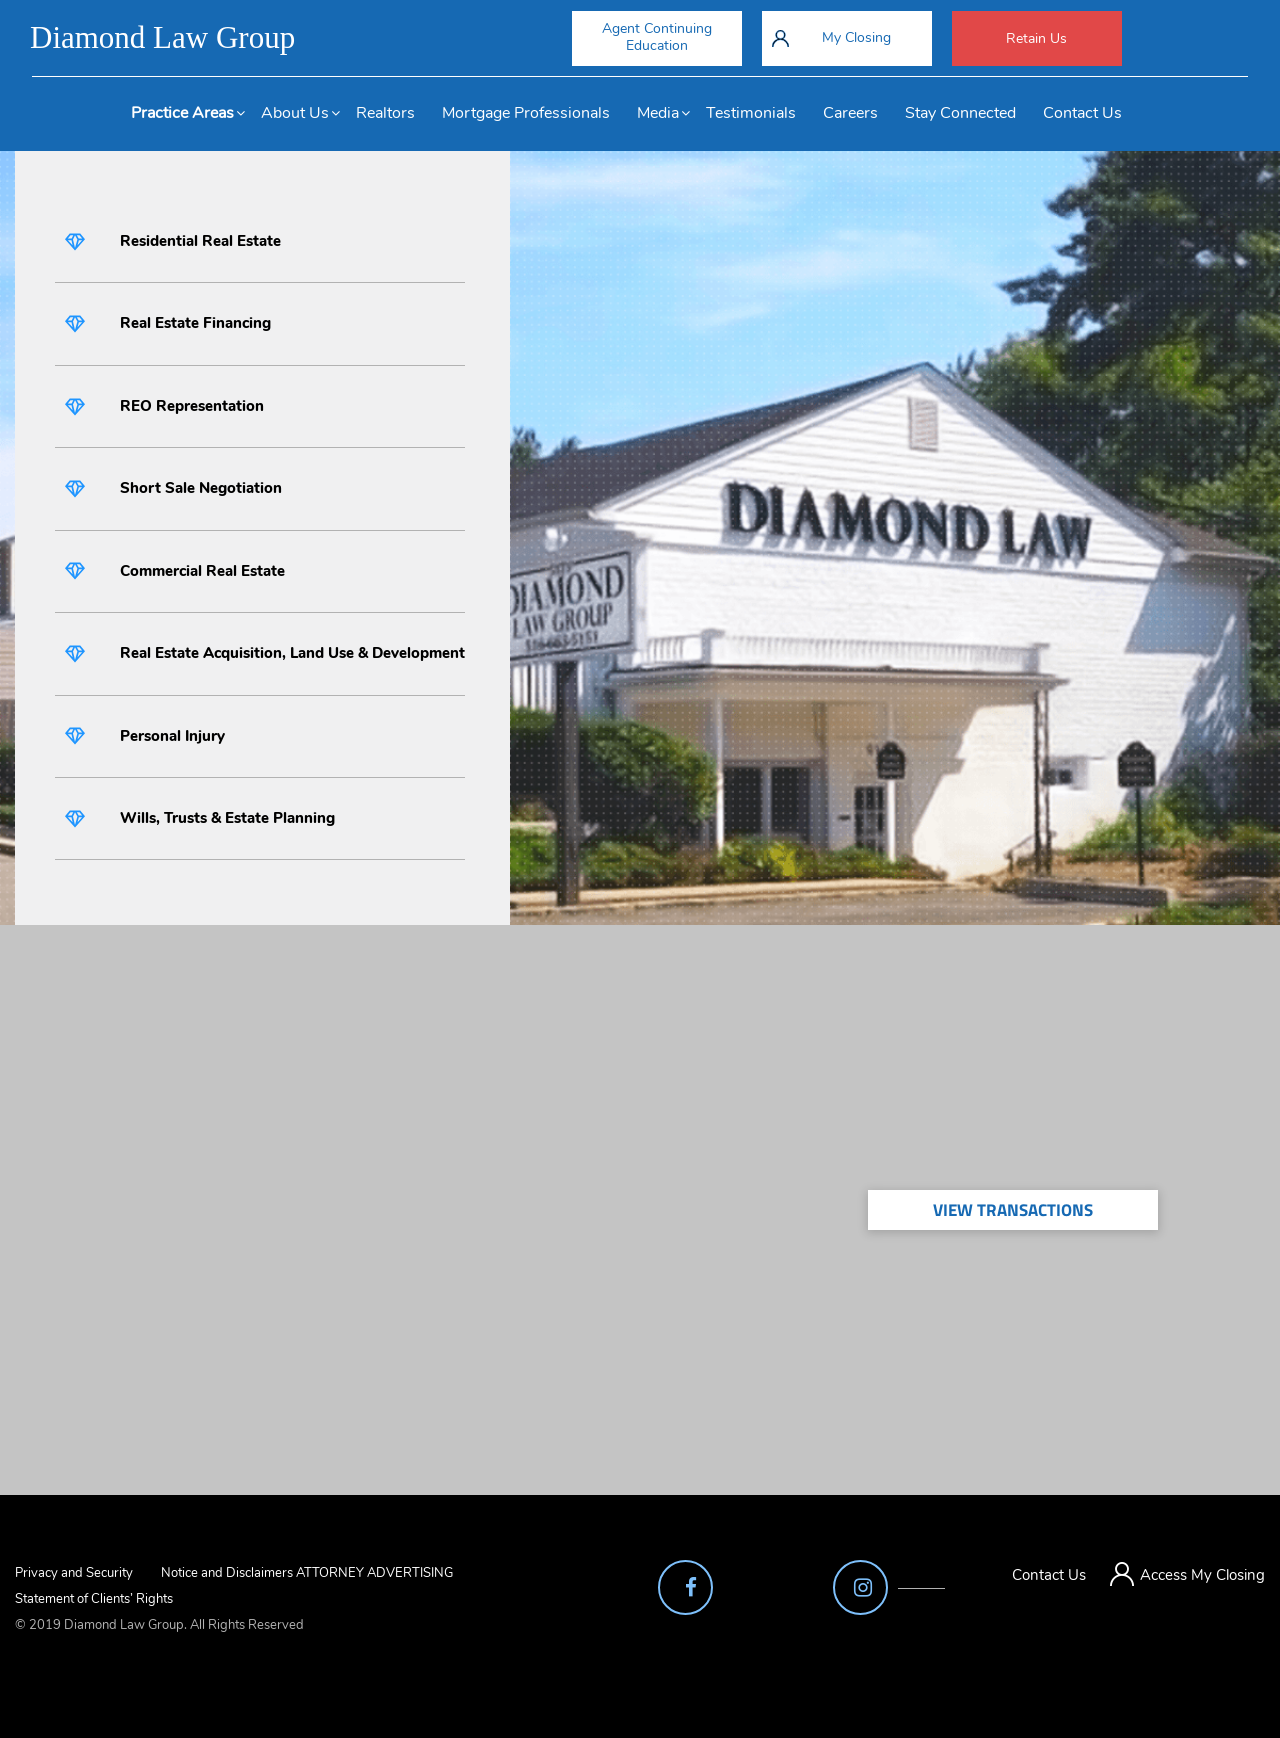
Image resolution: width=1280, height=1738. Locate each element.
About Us (295, 113)
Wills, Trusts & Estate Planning (227, 818)
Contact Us (1082, 113)
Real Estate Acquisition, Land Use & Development (292, 653)
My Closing (856, 37)
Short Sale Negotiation (201, 488)
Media (658, 113)
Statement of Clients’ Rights (94, 1599)
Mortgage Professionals (526, 113)
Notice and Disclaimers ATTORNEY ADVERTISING (307, 1573)
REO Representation (192, 406)
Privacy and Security (74, 1573)
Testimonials (751, 113)
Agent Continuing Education (657, 37)
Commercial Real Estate (202, 571)
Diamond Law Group (162, 37)
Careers (850, 113)
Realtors (385, 113)
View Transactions (1013, 1210)
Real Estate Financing (195, 323)
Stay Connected (960, 113)
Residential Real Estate (200, 241)
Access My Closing (1202, 1575)
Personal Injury (172, 736)
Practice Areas (182, 113)
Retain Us (1036, 38)
